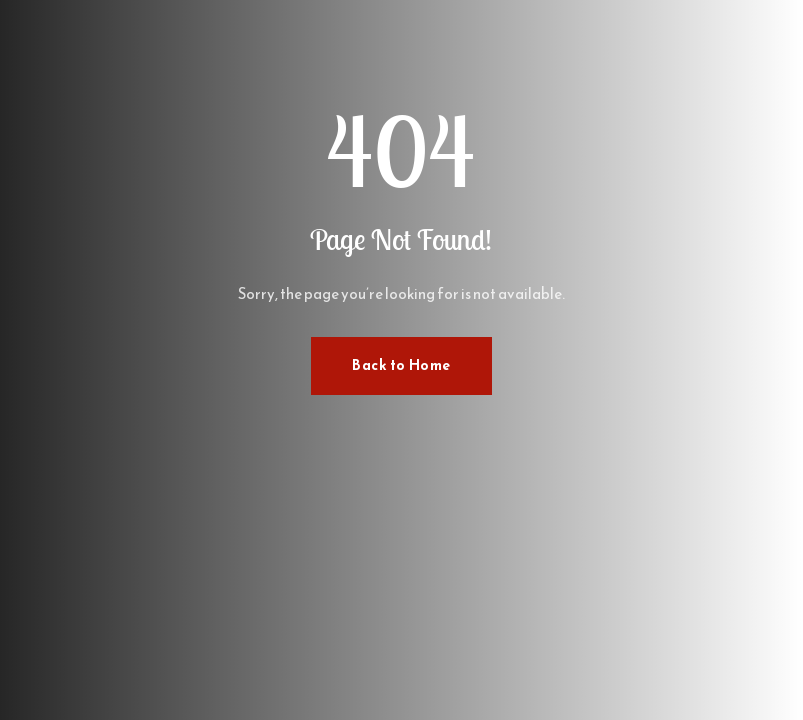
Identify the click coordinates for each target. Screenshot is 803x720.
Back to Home (401, 365)
